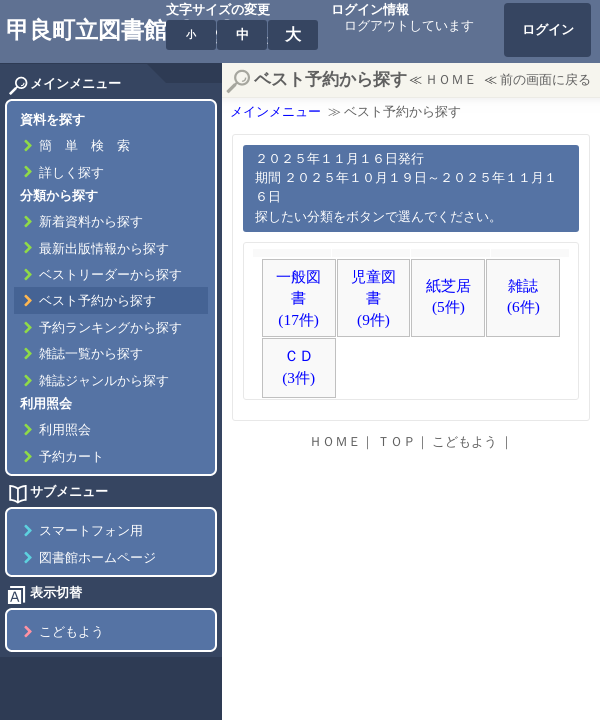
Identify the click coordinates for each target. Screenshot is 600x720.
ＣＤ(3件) (298, 366)
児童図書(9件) (373, 298)
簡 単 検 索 (84, 146)
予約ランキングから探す (110, 328)
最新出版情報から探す (104, 249)
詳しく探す (71, 173)
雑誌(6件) (523, 296)
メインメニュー (275, 112)
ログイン (548, 30)
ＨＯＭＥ (451, 80)
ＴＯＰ (396, 442)
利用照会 (65, 430)
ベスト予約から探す (97, 301)
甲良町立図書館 (86, 30)
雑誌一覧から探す (91, 354)
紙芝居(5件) (448, 296)
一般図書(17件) (298, 298)
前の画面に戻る (545, 80)
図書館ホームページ (97, 558)
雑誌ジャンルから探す (104, 381)
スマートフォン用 (91, 531)
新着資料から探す (91, 222)
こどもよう (71, 632)
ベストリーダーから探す (110, 275)
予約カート (71, 457)
